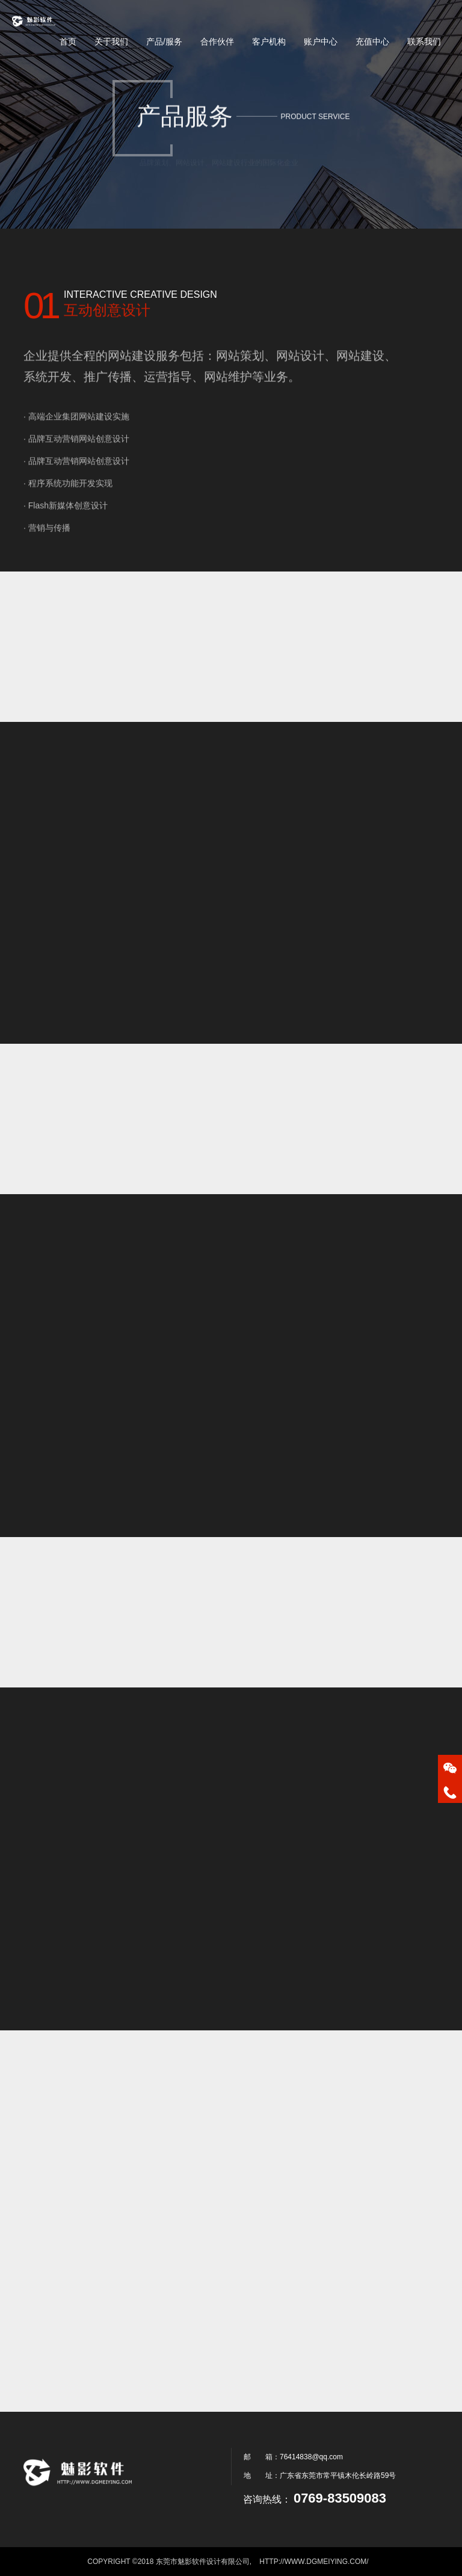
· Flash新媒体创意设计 (65, 525)
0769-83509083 (340, 2498)
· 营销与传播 (46, 547)
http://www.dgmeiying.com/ (313, 2561)
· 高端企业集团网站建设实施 (76, 436)
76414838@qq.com (311, 2457)
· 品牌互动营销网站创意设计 (76, 458)
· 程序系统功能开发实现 (67, 503)
